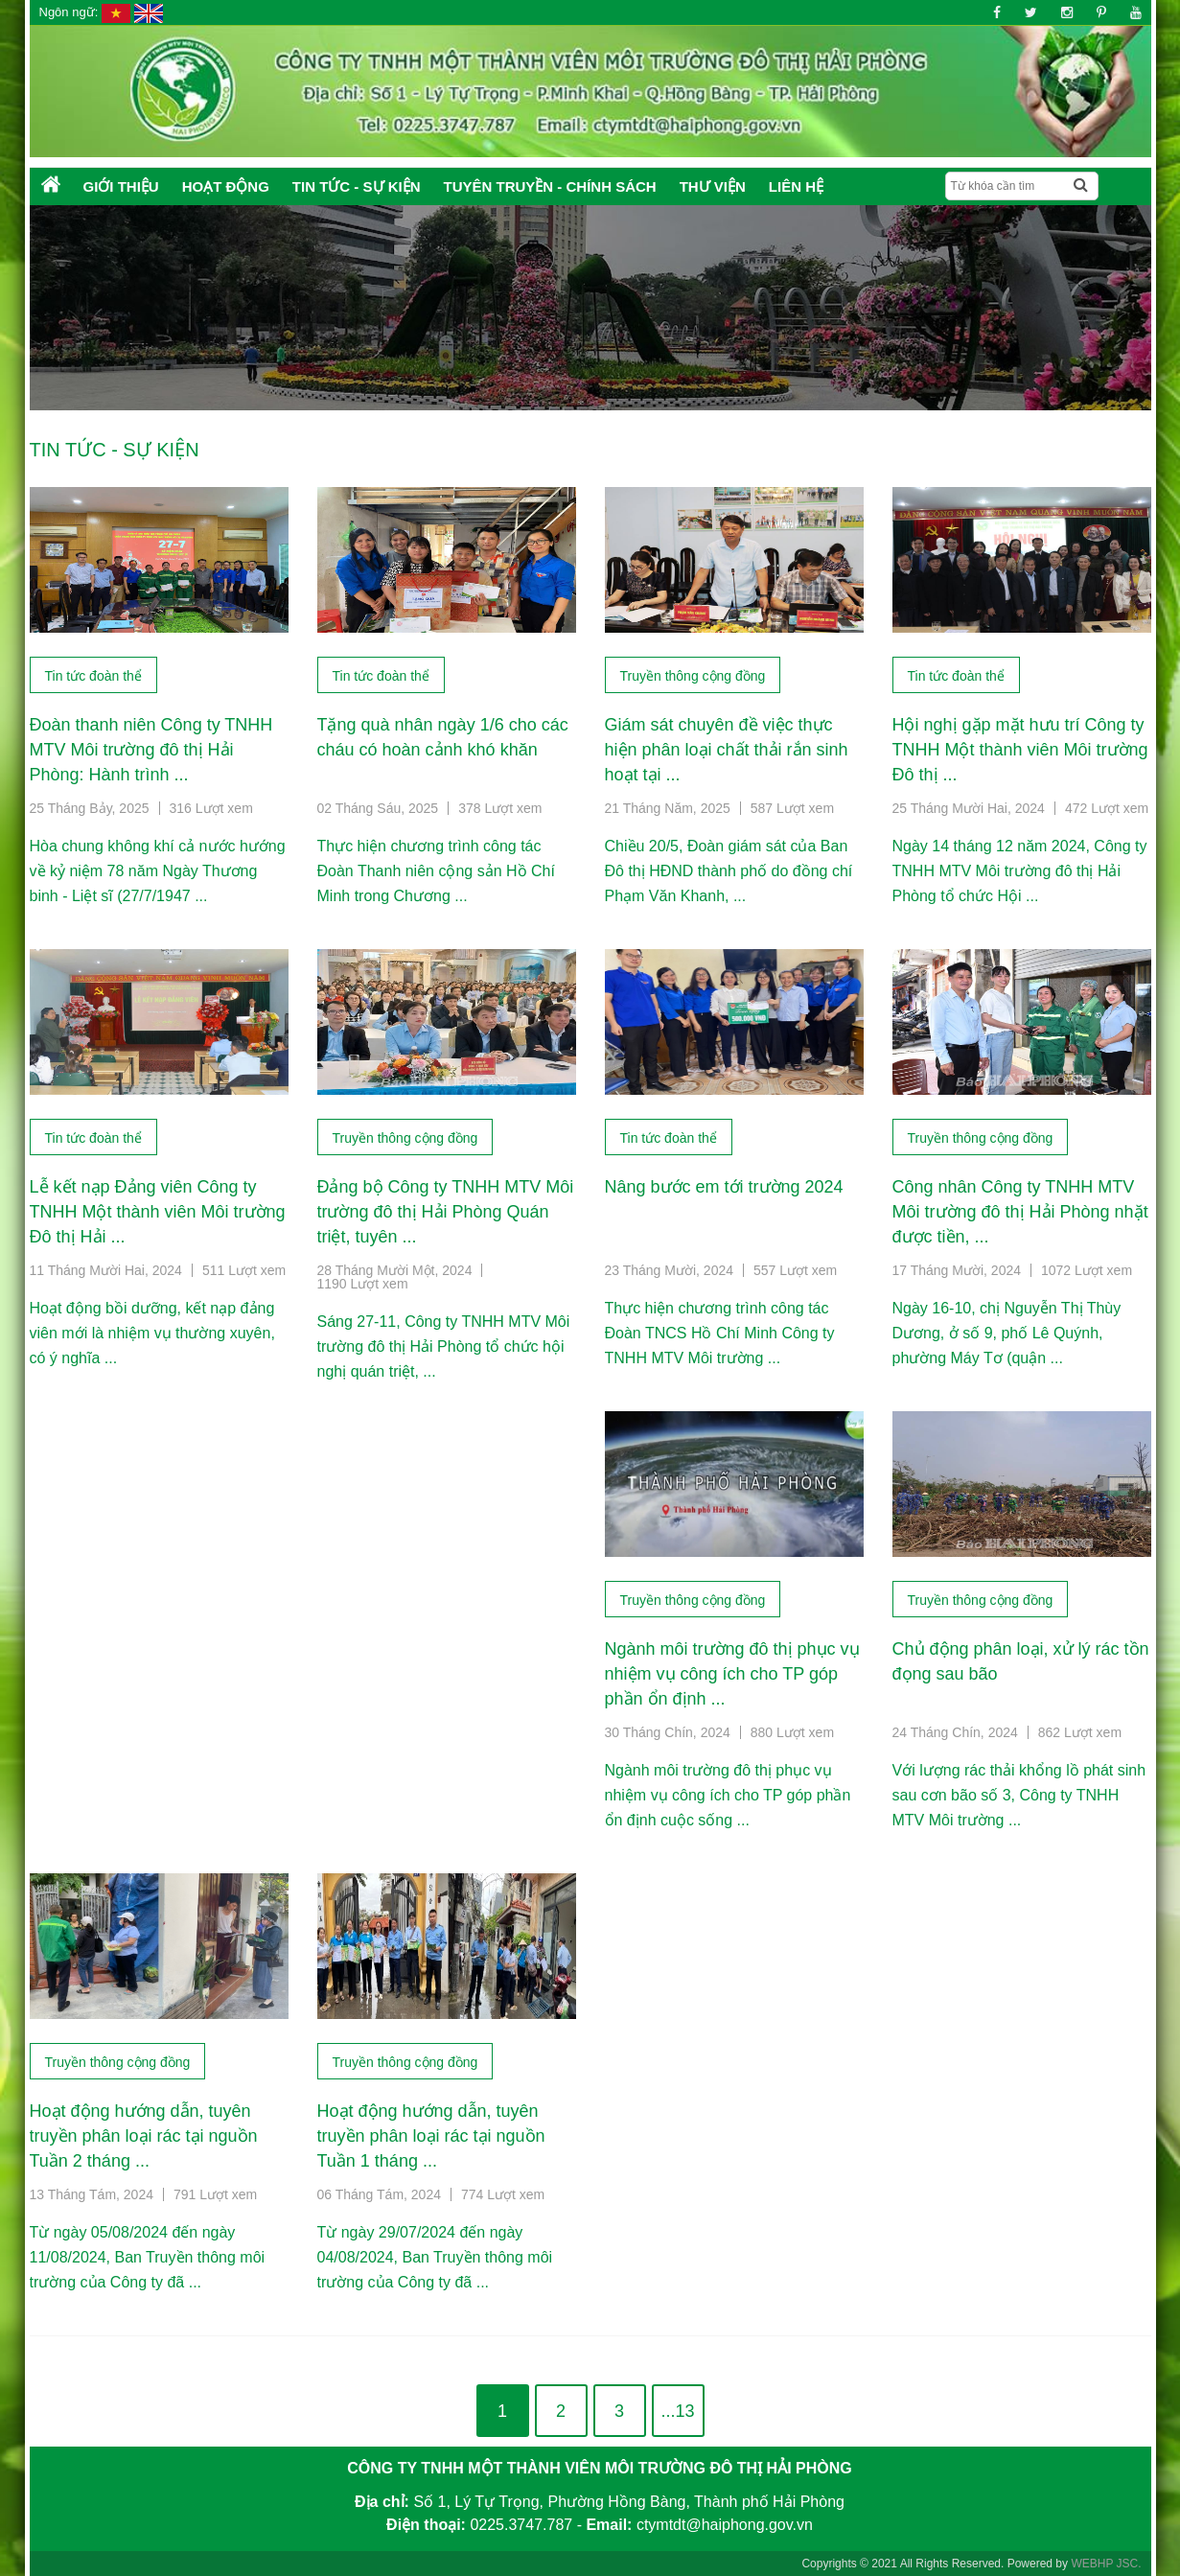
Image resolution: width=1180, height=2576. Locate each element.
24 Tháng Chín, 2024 (955, 1732)
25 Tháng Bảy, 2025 (90, 808)
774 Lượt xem (502, 2194)
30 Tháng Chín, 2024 (667, 1732)
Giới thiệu (121, 186)
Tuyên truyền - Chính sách (550, 186)
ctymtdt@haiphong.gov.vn (724, 2525)
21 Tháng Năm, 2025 (667, 808)
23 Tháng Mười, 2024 (669, 1270)
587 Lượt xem (792, 808)
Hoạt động (225, 186)
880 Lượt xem (792, 1732)
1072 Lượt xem (1086, 1270)
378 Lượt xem (500, 808)
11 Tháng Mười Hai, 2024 (106, 1270)
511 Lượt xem (244, 1270)
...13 (677, 2411)
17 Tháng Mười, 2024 (957, 1270)
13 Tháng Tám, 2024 (91, 2194)
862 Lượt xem (1080, 1732)
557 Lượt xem (795, 1270)
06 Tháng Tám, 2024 (379, 2194)
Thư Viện (713, 186)
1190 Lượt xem (362, 1283)
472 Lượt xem (1106, 808)
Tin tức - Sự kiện (356, 186)
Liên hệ (796, 186)
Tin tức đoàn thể (93, 676)
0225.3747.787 (521, 2525)
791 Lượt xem (215, 2194)
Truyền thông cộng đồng (693, 676)
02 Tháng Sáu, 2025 (378, 808)
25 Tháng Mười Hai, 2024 (968, 808)
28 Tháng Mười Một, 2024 (395, 1270)
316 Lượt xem (211, 808)
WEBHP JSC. (1106, 2563)
